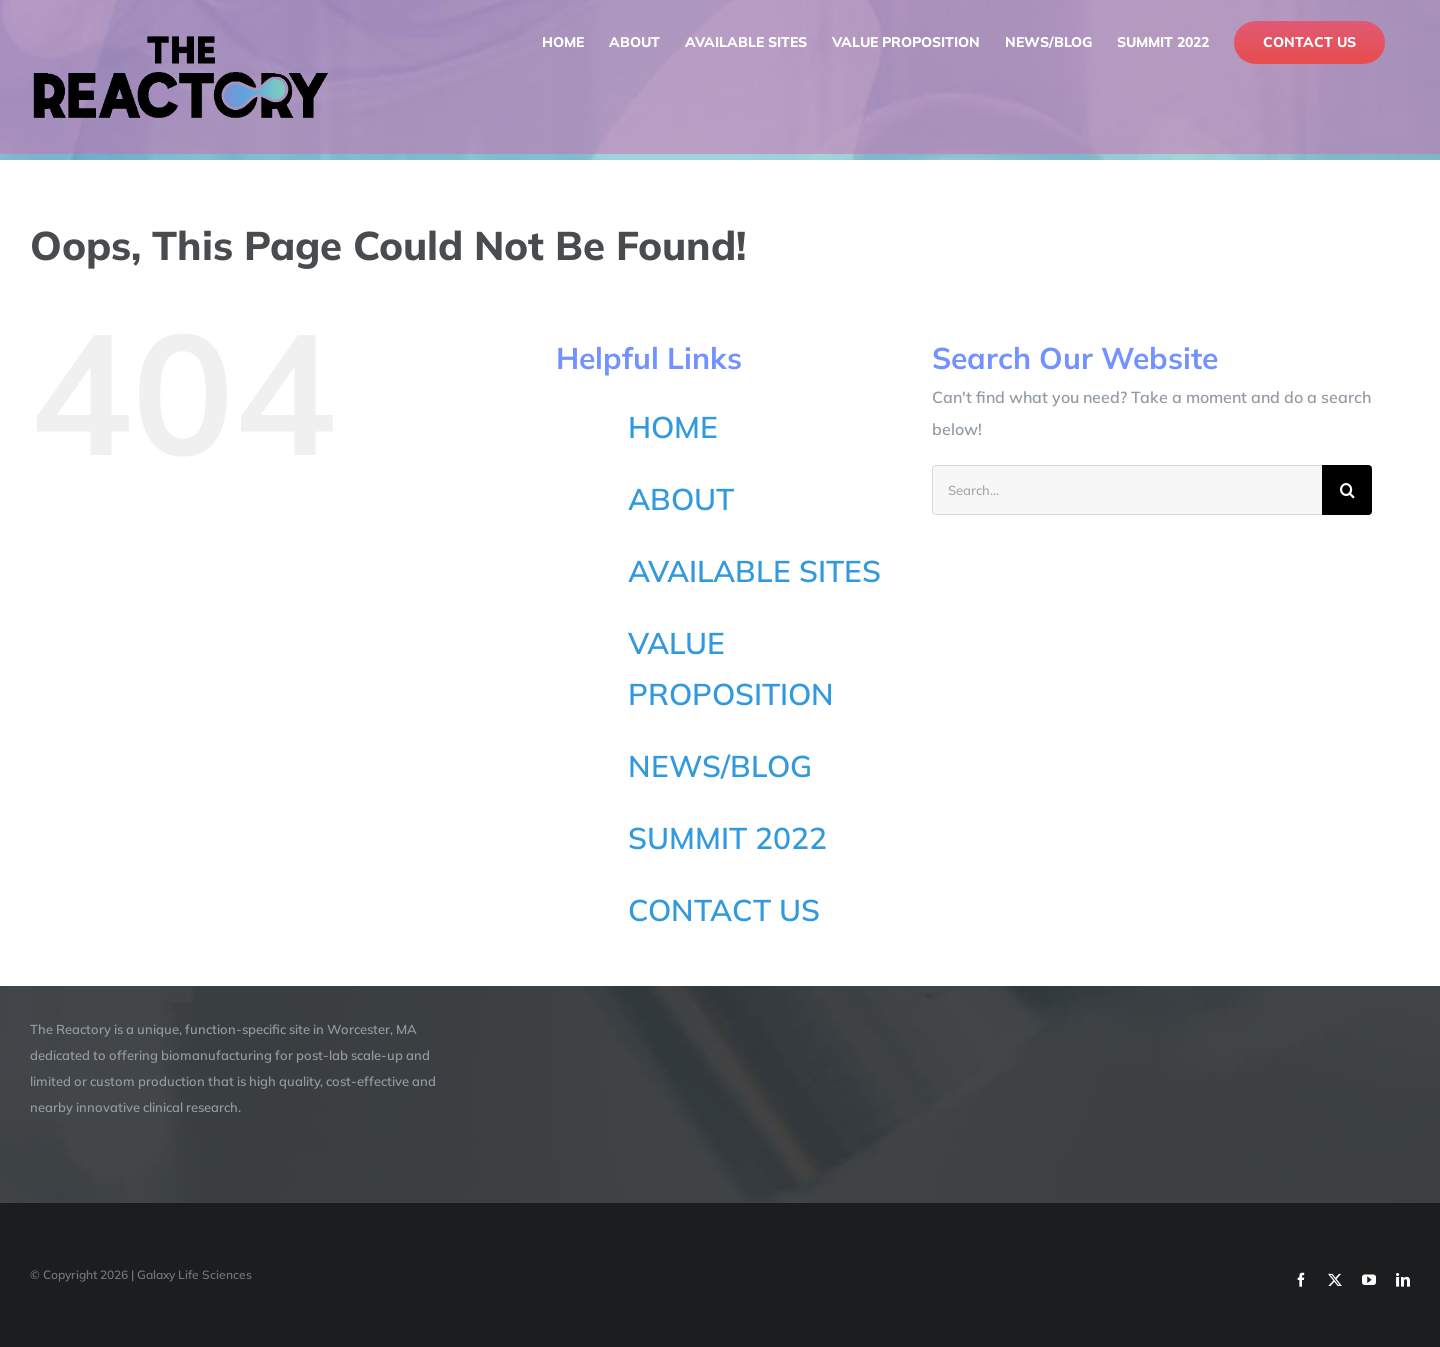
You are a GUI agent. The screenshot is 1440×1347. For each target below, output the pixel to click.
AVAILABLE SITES (754, 571)
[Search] (1347, 490)
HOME (673, 427)
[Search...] (1127, 490)
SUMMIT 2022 (727, 838)
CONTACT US (724, 910)
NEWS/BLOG (720, 766)
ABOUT (681, 499)
